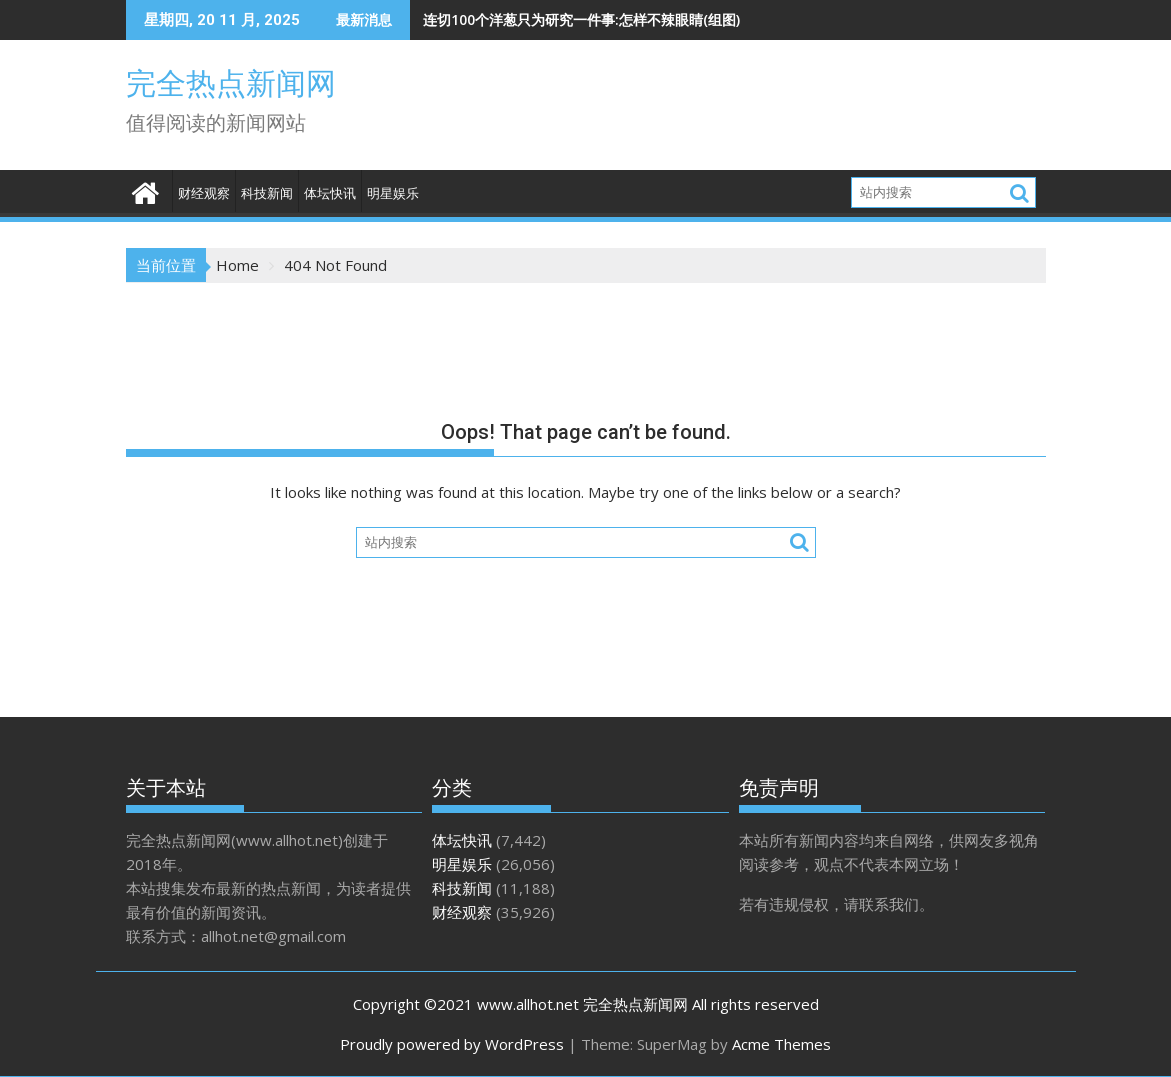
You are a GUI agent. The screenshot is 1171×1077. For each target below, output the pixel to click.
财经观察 (204, 193)
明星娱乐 (393, 193)
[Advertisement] (784, 110)
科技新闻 (267, 193)
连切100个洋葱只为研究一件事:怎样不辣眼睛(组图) (581, 19)
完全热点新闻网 (231, 83)
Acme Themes (781, 1044)
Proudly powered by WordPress (452, 1044)
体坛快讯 (330, 193)
